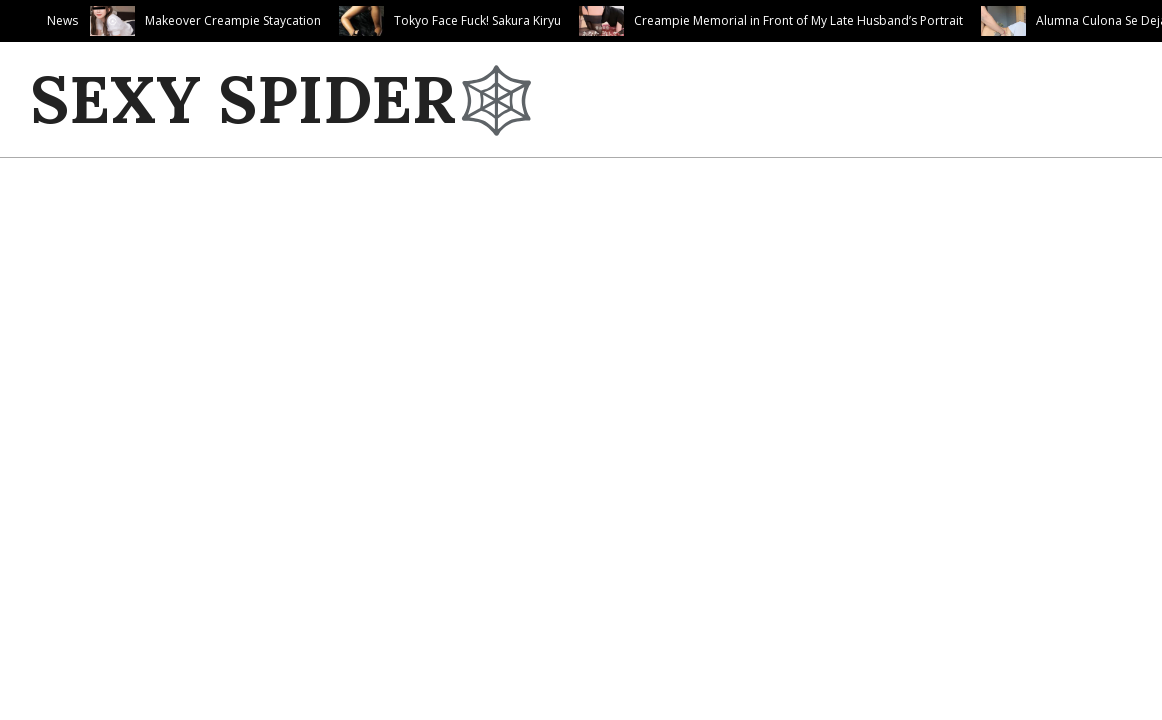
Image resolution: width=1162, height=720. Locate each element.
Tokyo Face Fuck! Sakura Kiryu (477, 20)
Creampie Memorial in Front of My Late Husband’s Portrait (798, 20)
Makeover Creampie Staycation (233, 20)
